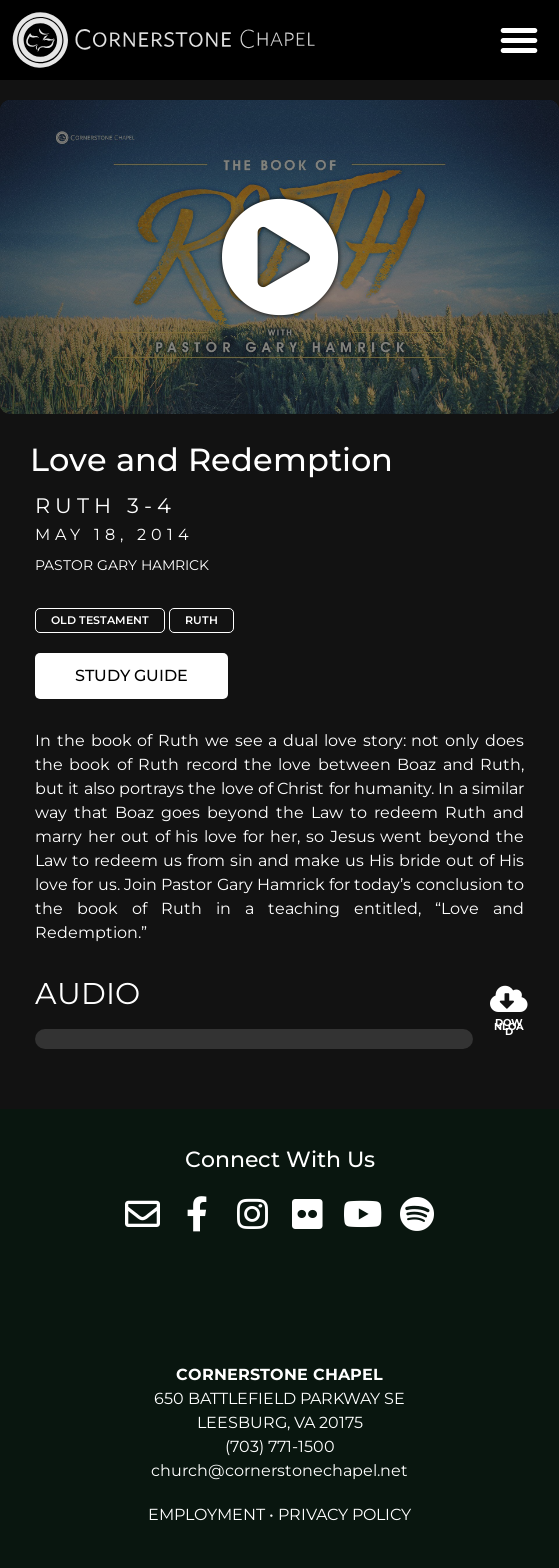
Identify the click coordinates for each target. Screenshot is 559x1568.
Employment (206, 1514)
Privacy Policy (344, 1514)
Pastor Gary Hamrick (122, 565)
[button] (519, 40)
